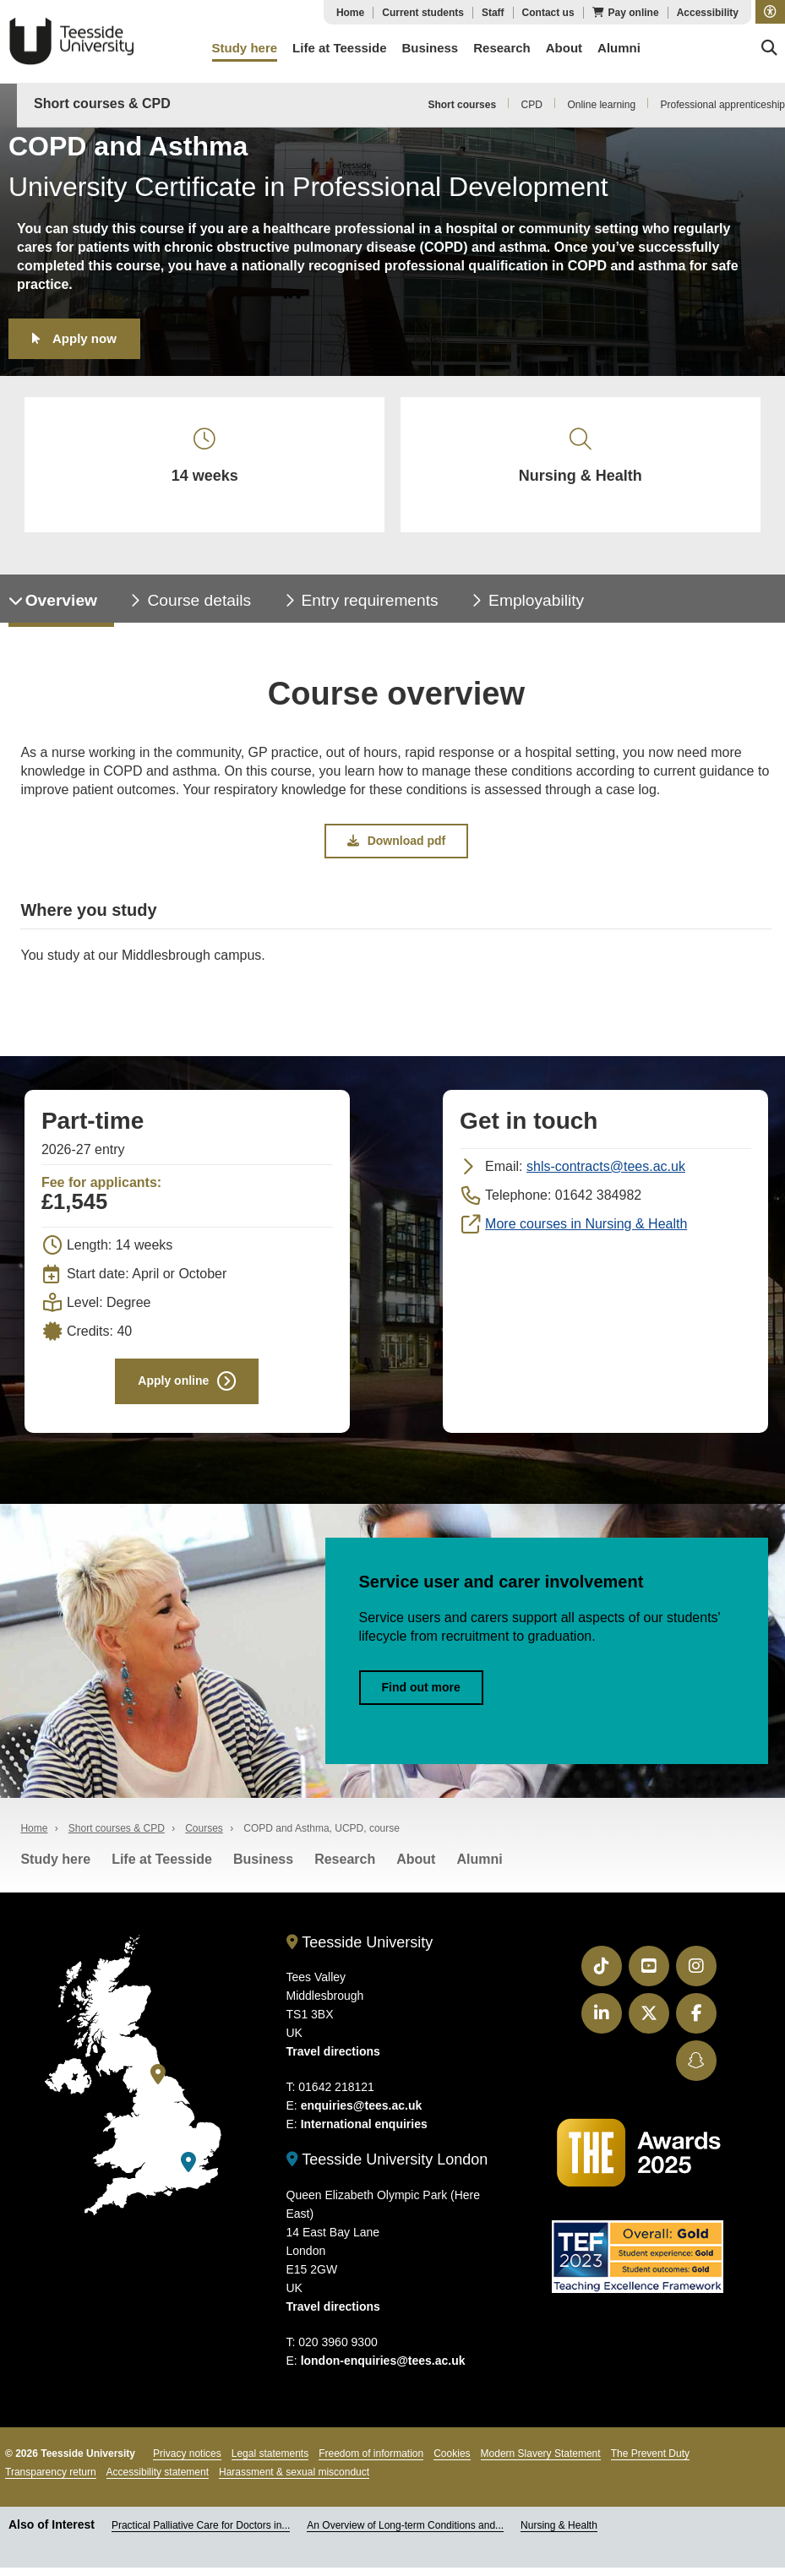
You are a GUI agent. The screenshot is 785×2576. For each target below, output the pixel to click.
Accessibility (708, 13)
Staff (493, 13)
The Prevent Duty (650, 2463)
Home (350, 13)
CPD (531, 105)
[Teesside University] (158, 2083)
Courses (204, 1838)
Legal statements (270, 2463)
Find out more (421, 1696)
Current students (423, 13)
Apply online (173, 1388)
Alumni (479, 1868)
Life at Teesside (162, 1868)
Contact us (548, 13)
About (415, 1868)
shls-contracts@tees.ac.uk (605, 1173)
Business (263, 1868)
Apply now (84, 338)
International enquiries (364, 2133)
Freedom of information (371, 2463)
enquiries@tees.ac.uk (361, 2114)
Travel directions (333, 2060)
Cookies (451, 2463)
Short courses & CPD (102, 103)
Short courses (462, 105)
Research (344, 1868)
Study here (55, 1868)
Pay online (633, 13)
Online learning (601, 105)
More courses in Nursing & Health (586, 1230)
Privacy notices (187, 2463)
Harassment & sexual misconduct (294, 2481)
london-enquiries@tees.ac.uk (383, 2370)
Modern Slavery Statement (541, 2463)
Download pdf (396, 847)
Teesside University (71, 41)
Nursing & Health (559, 2535)
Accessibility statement (157, 2481)
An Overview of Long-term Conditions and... (405, 2535)
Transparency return (50, 2481)
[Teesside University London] (188, 2171)
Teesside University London (387, 2168)
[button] (770, 12)
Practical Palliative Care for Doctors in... (201, 2535)
